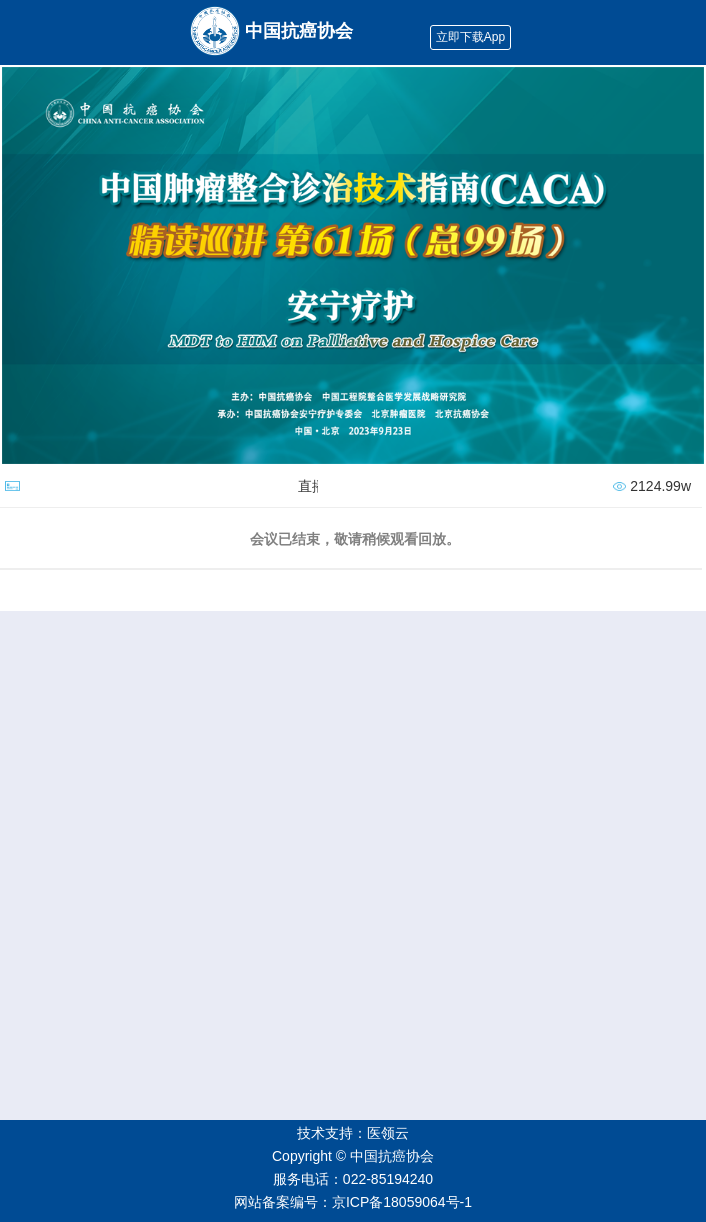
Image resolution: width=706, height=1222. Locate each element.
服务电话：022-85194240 (353, 1179)
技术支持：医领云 (353, 1133)
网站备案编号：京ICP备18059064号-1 (353, 1202)
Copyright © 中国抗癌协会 (353, 1156)
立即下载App (470, 37)
